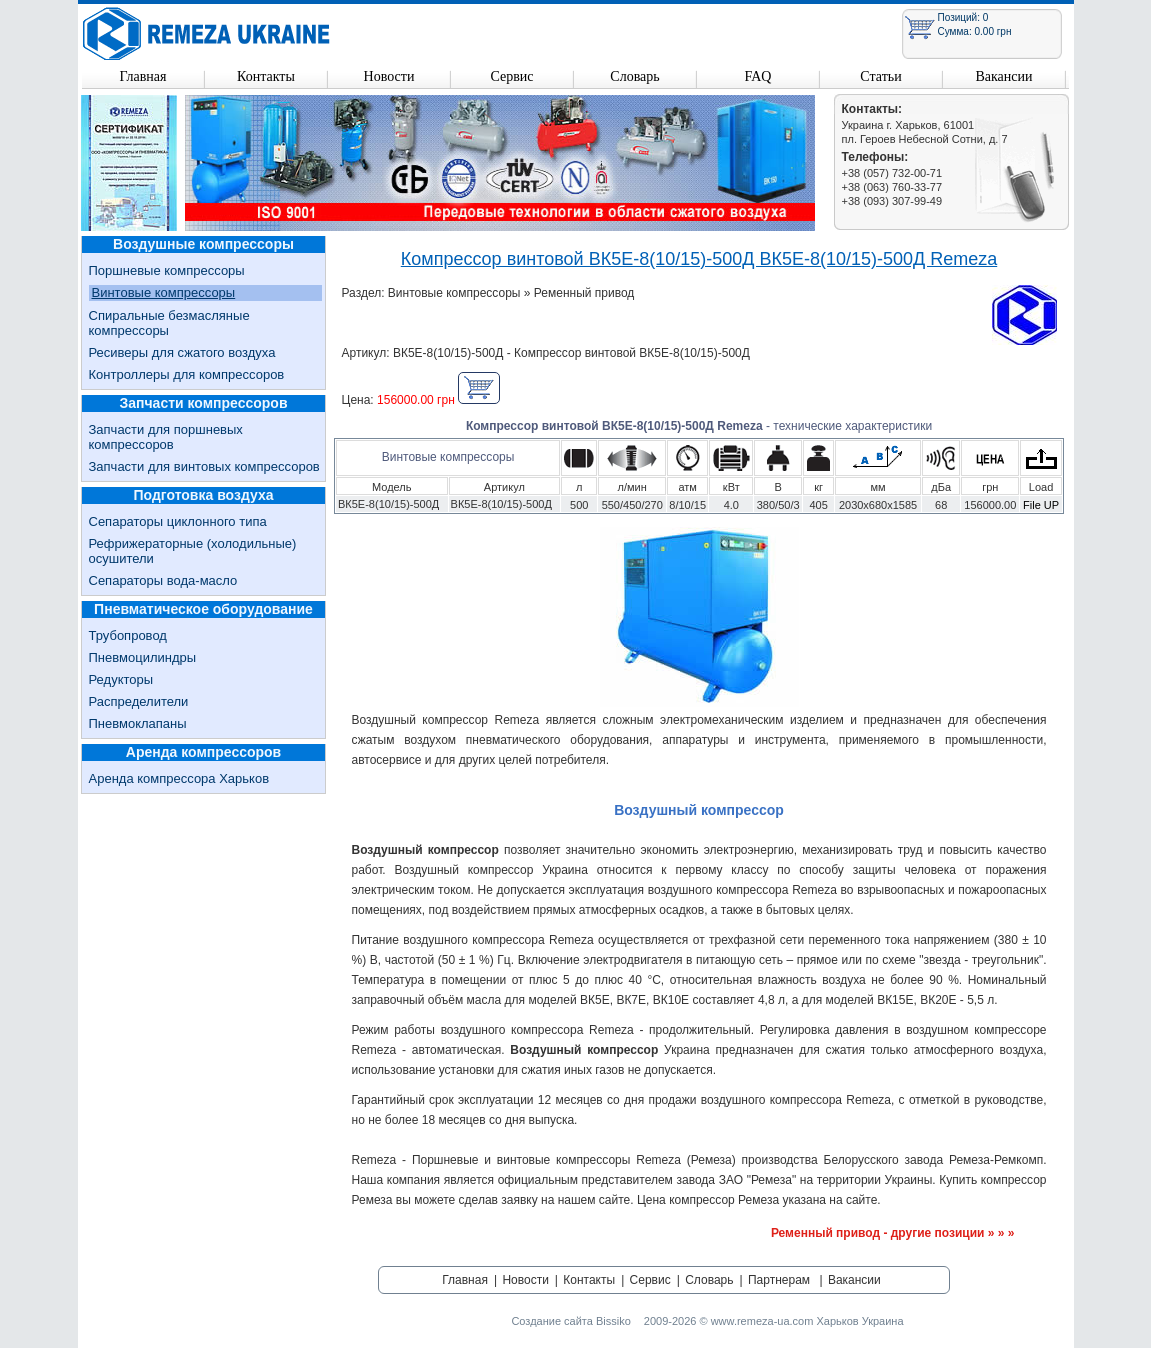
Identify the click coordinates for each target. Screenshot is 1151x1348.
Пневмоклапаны (138, 723)
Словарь (634, 76)
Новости (389, 76)
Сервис (511, 76)
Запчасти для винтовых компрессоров (204, 466)
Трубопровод (128, 635)
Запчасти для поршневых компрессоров (166, 437)
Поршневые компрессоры (167, 270)
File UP (1041, 505)
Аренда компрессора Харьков (179, 778)
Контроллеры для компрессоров (187, 374)
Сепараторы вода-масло (163, 580)
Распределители (139, 701)
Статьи (880, 76)
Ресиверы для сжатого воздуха (182, 352)
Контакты (266, 76)
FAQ (758, 76)
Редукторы (121, 679)
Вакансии (1003, 76)
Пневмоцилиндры (143, 657)
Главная (143, 76)
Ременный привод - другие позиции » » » (893, 1233)
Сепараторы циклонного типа (178, 521)
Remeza (207, 33)
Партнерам (779, 1280)
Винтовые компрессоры (164, 292)
